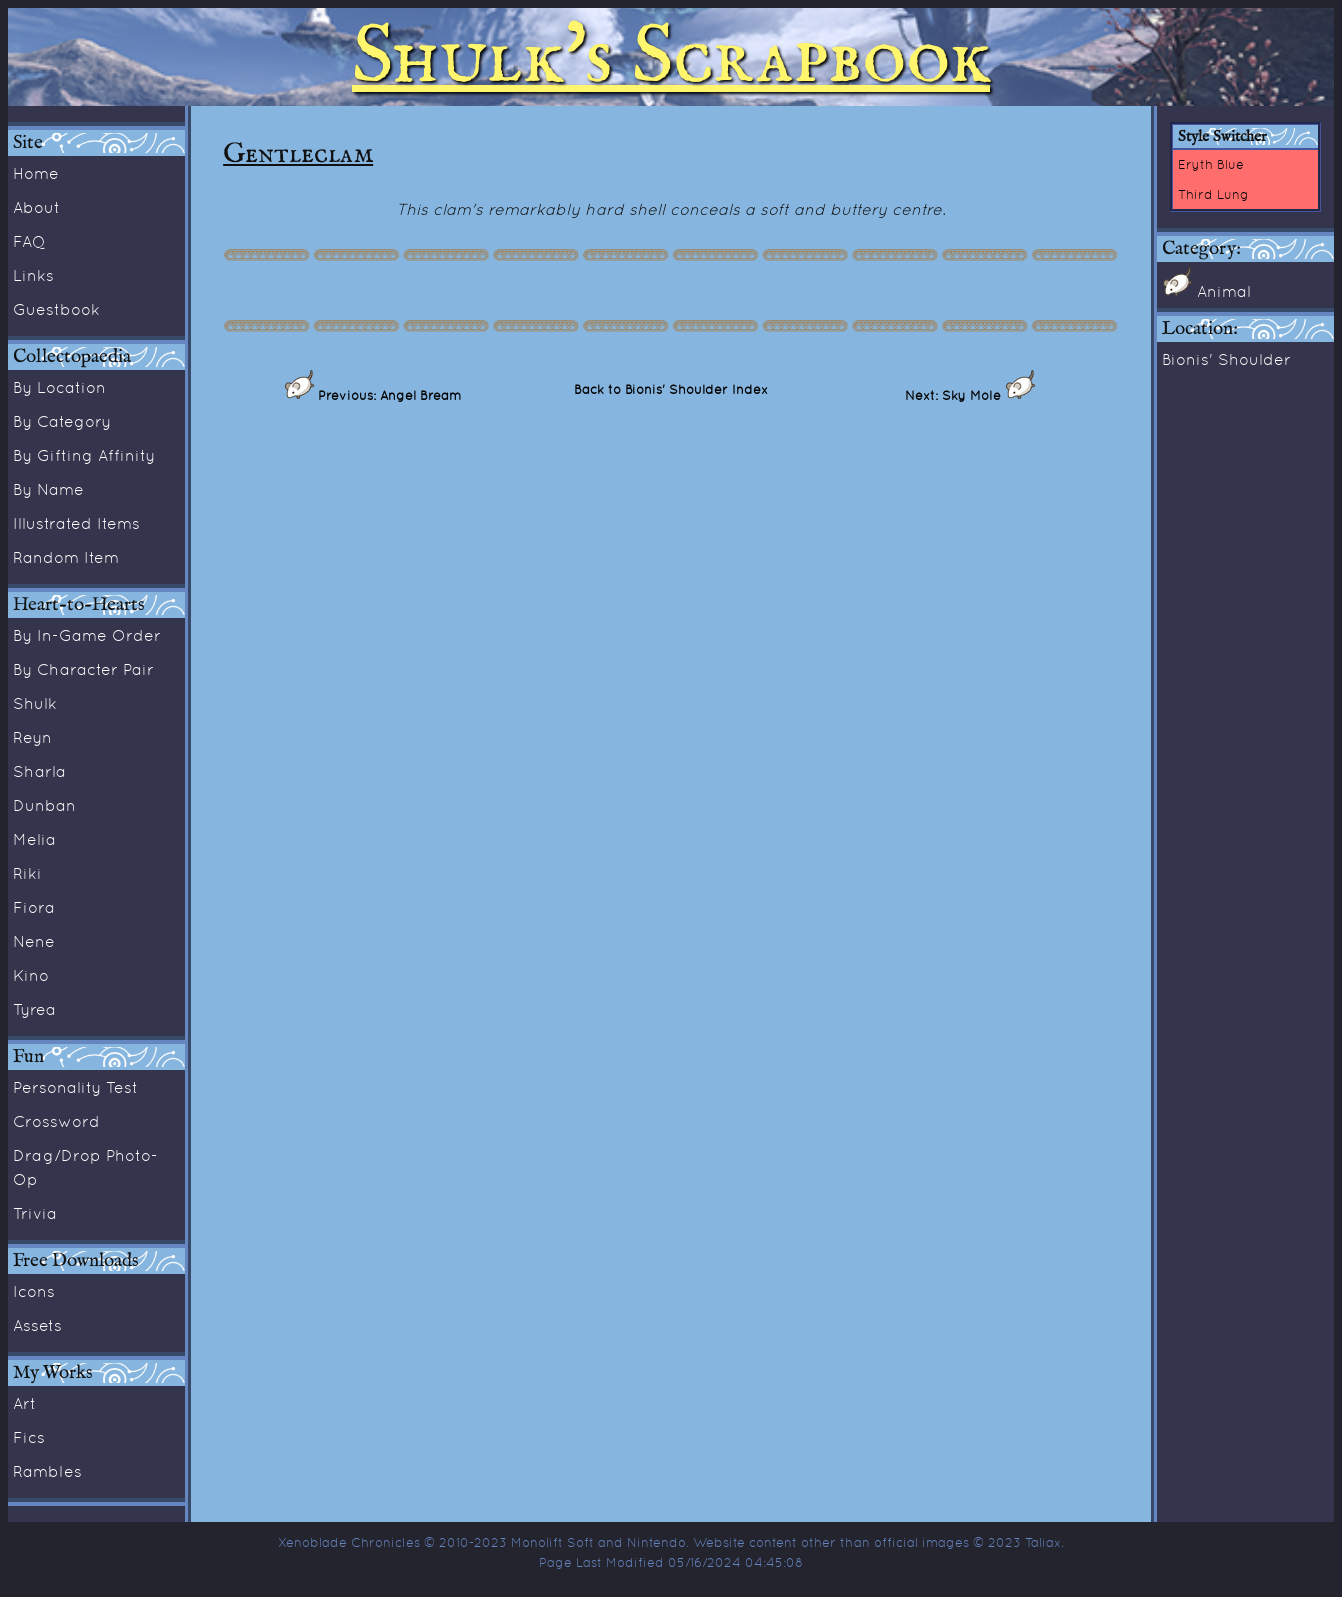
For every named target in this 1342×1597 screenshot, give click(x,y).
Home (36, 173)
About (36, 207)
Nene (34, 941)
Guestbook (56, 309)
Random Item (66, 557)
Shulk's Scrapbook (671, 57)
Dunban (44, 805)
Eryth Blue (1211, 164)
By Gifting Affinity (84, 455)
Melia (34, 839)
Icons (34, 1291)
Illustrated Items (76, 523)
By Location (59, 387)
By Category (62, 421)
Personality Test (75, 1087)
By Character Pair (83, 669)
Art (24, 1403)
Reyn (32, 737)
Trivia (35, 1213)
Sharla (39, 771)
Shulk (35, 703)
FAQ (29, 241)
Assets (37, 1325)
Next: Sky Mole (955, 395)
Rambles (47, 1471)
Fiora (34, 907)
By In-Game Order (87, 635)
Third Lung (1213, 194)
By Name (48, 489)
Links (33, 275)
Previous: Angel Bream (387, 395)
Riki (27, 873)
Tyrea (34, 1009)
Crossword (56, 1121)
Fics (29, 1437)
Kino (31, 975)
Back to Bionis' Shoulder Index (671, 389)
